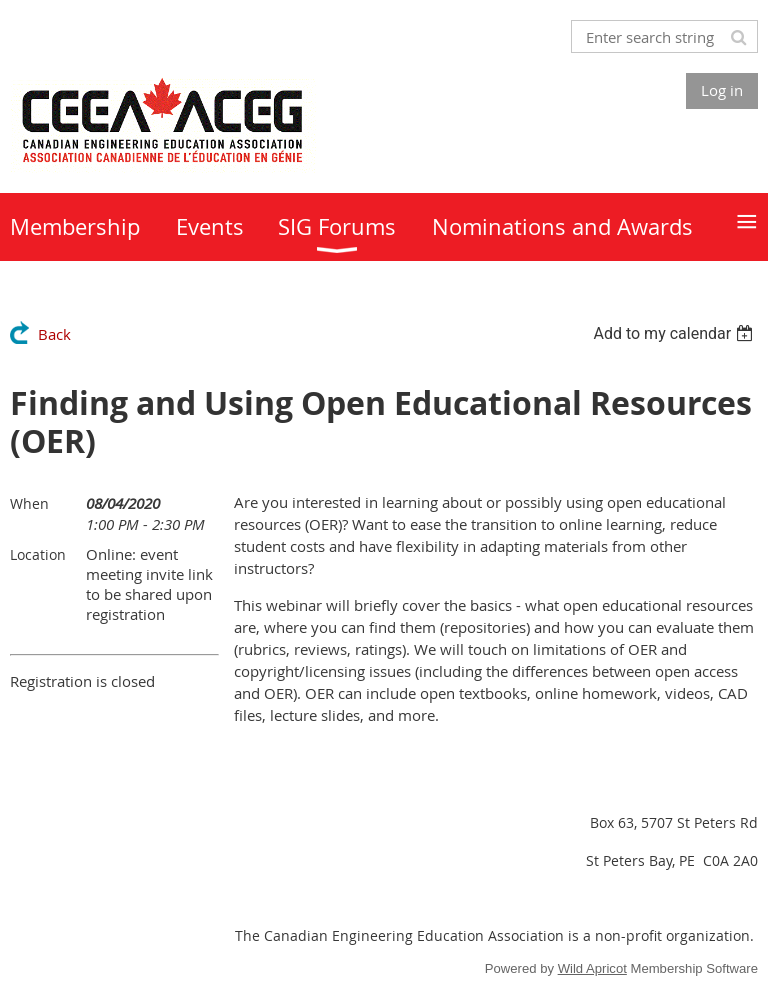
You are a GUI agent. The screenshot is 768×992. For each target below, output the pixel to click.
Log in (722, 90)
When (29, 503)
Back (54, 334)
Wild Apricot (592, 968)
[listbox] (675, 333)
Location (38, 554)
